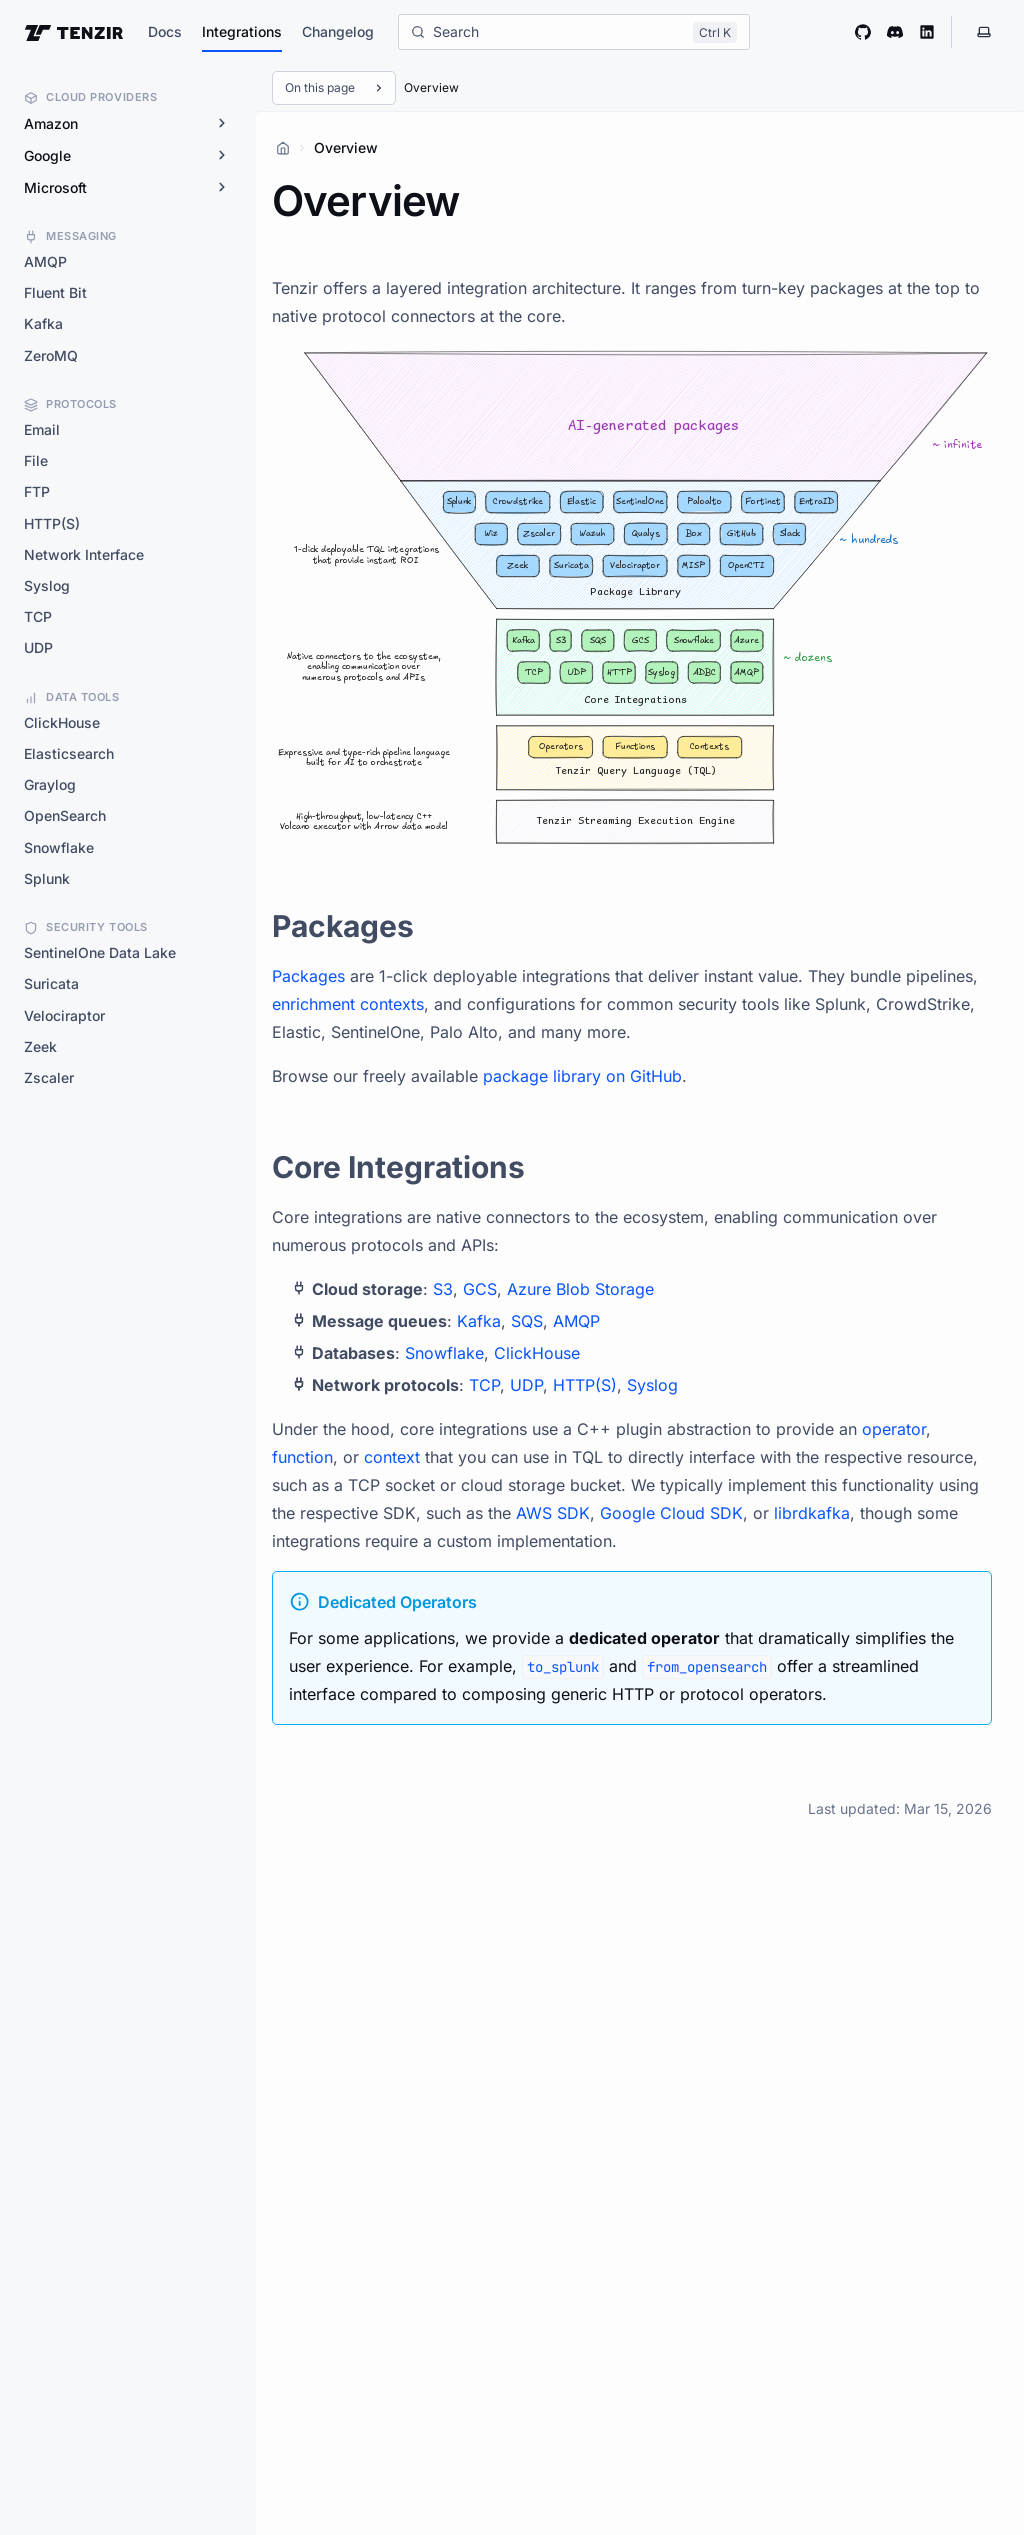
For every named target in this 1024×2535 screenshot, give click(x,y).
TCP (484, 1385)
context (392, 1457)
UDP (526, 1385)
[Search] (574, 32)
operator (894, 1429)
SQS (527, 1321)
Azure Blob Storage (580, 1289)
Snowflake (444, 1353)
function (302, 1457)
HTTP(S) (585, 1385)
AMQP (576, 1321)
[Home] (283, 148)
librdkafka (812, 1513)
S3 (443, 1289)
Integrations (242, 31)
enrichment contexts (348, 1004)
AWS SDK (553, 1513)
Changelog (338, 31)
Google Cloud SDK (671, 1513)
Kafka (479, 1321)
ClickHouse (537, 1353)
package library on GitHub (582, 1076)
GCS (480, 1289)
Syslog (652, 1385)
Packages (308, 976)
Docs (165, 31)
